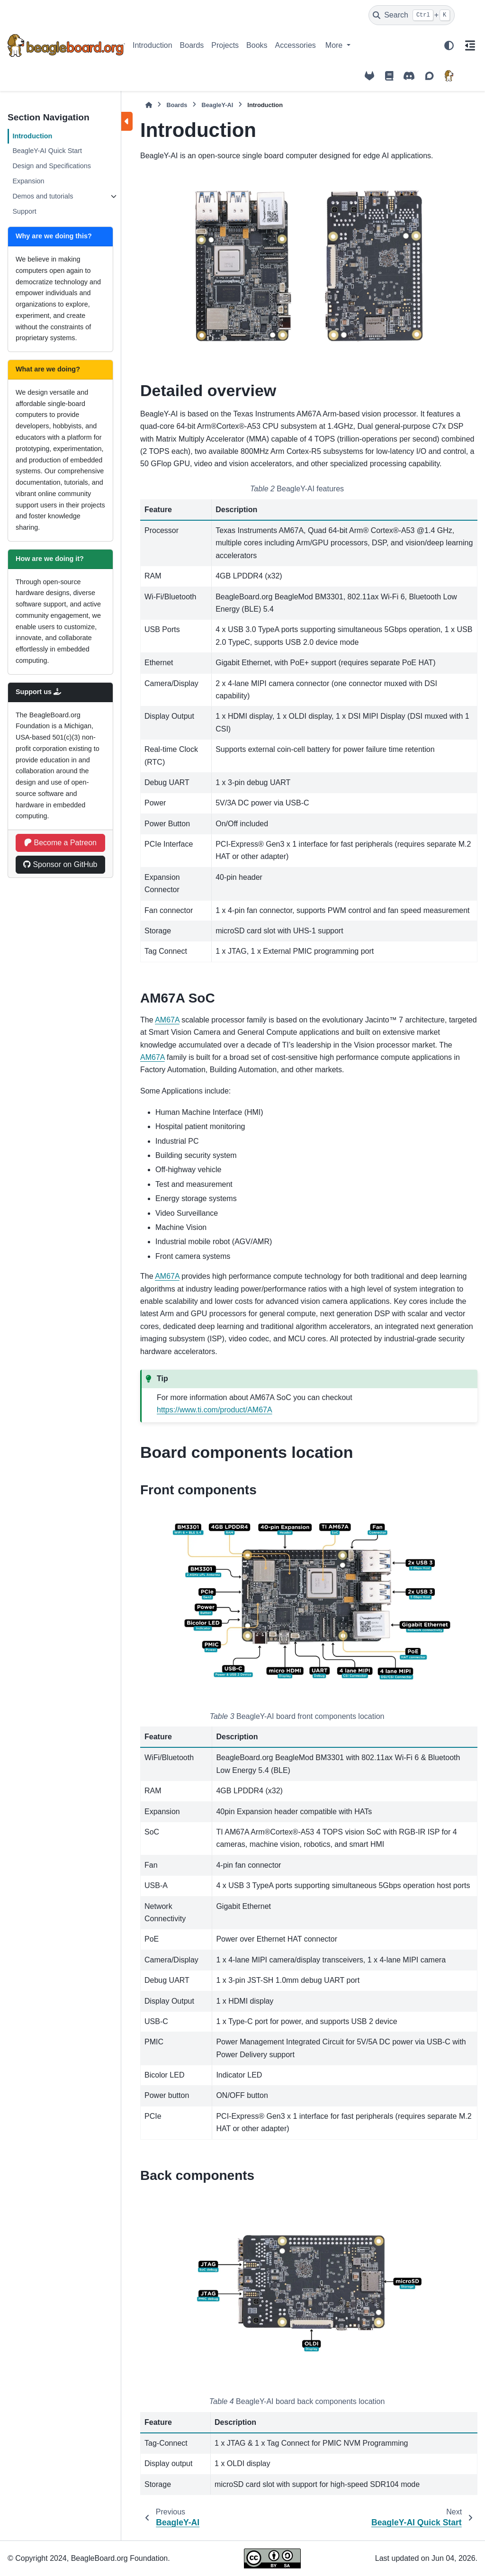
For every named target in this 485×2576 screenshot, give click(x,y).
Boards (192, 45)
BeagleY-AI (217, 104)
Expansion (28, 181)
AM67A (167, 1020)
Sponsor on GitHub (60, 864)
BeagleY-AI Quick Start (47, 150)
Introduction (152, 45)
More (335, 45)
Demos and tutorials (42, 196)
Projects (225, 45)
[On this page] (469, 45)
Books (256, 45)
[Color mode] (449, 45)
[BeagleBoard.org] (449, 76)
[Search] (411, 15)
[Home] (148, 105)
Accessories (295, 45)
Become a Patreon (60, 843)
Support (24, 211)
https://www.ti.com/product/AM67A (214, 1410)
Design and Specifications (51, 166)
